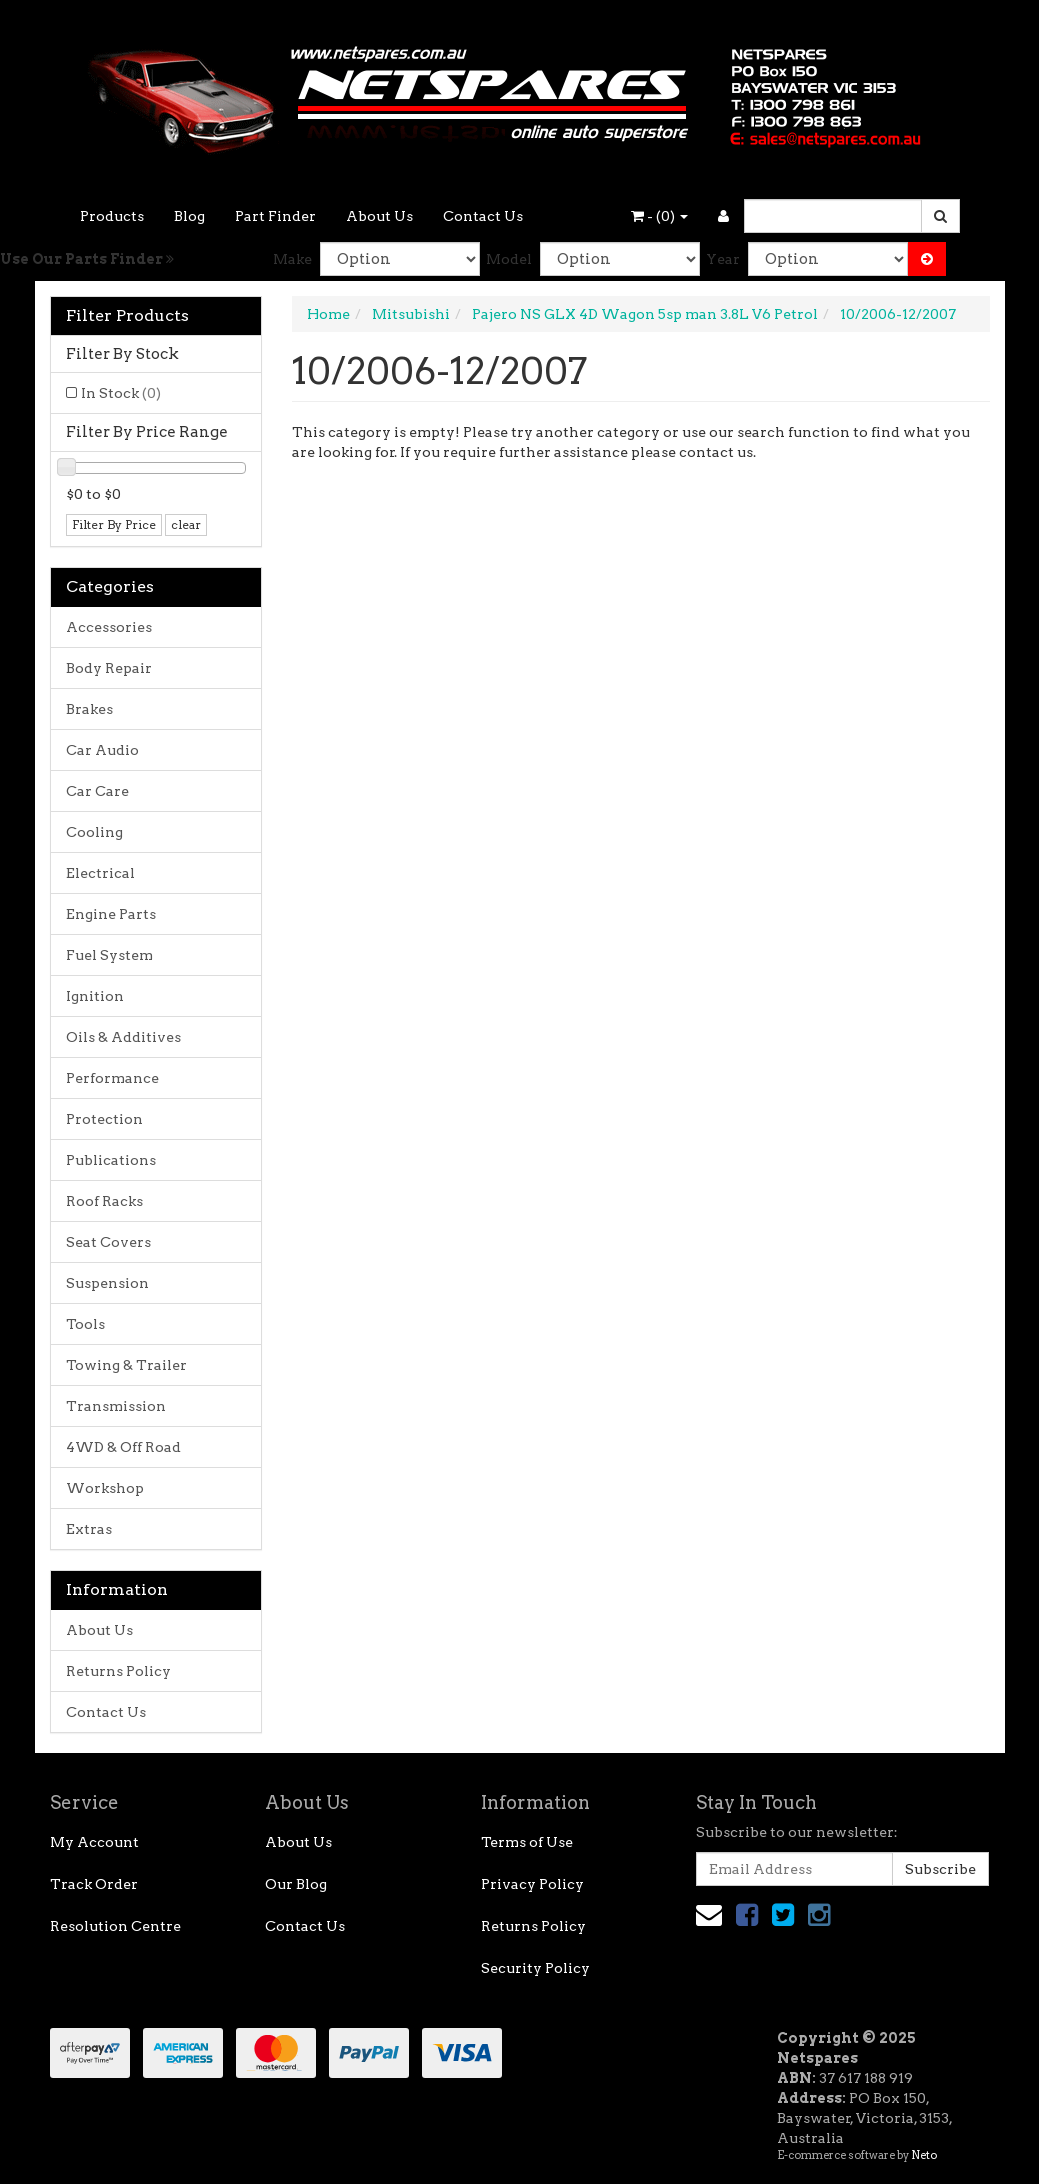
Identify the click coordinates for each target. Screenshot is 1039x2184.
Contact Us (483, 216)
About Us (379, 216)
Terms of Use (527, 1842)
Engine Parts (111, 914)
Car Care (97, 791)
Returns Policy (118, 1671)
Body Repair (109, 668)
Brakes (89, 709)
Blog (189, 216)
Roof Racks (104, 1201)
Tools (85, 1324)
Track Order (94, 1884)
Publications (111, 1160)
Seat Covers (108, 1242)
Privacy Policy (532, 1884)
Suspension (107, 1283)
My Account (94, 1842)
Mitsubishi (411, 314)
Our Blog (296, 1884)
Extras (89, 1529)
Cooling (94, 832)
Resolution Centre (115, 1926)
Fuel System (109, 955)
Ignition (95, 996)
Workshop (105, 1488)
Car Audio (102, 750)
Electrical (100, 873)
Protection (104, 1119)
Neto (924, 2155)
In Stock (121, 393)
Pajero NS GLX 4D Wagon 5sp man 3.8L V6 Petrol (645, 314)
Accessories (109, 627)
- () (659, 216)
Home (328, 314)
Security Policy (535, 1968)
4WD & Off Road (123, 1447)
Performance (112, 1078)
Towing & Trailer (126, 1365)
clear (186, 524)
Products (112, 216)
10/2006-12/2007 (898, 314)
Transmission (116, 1406)
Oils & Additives (123, 1037)
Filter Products (127, 316)
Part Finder (275, 216)
